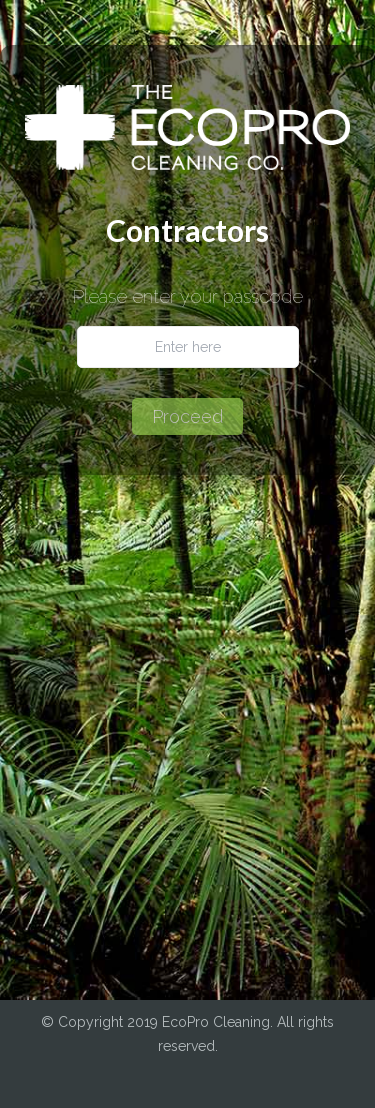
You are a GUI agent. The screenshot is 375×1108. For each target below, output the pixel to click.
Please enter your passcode (188, 297)
